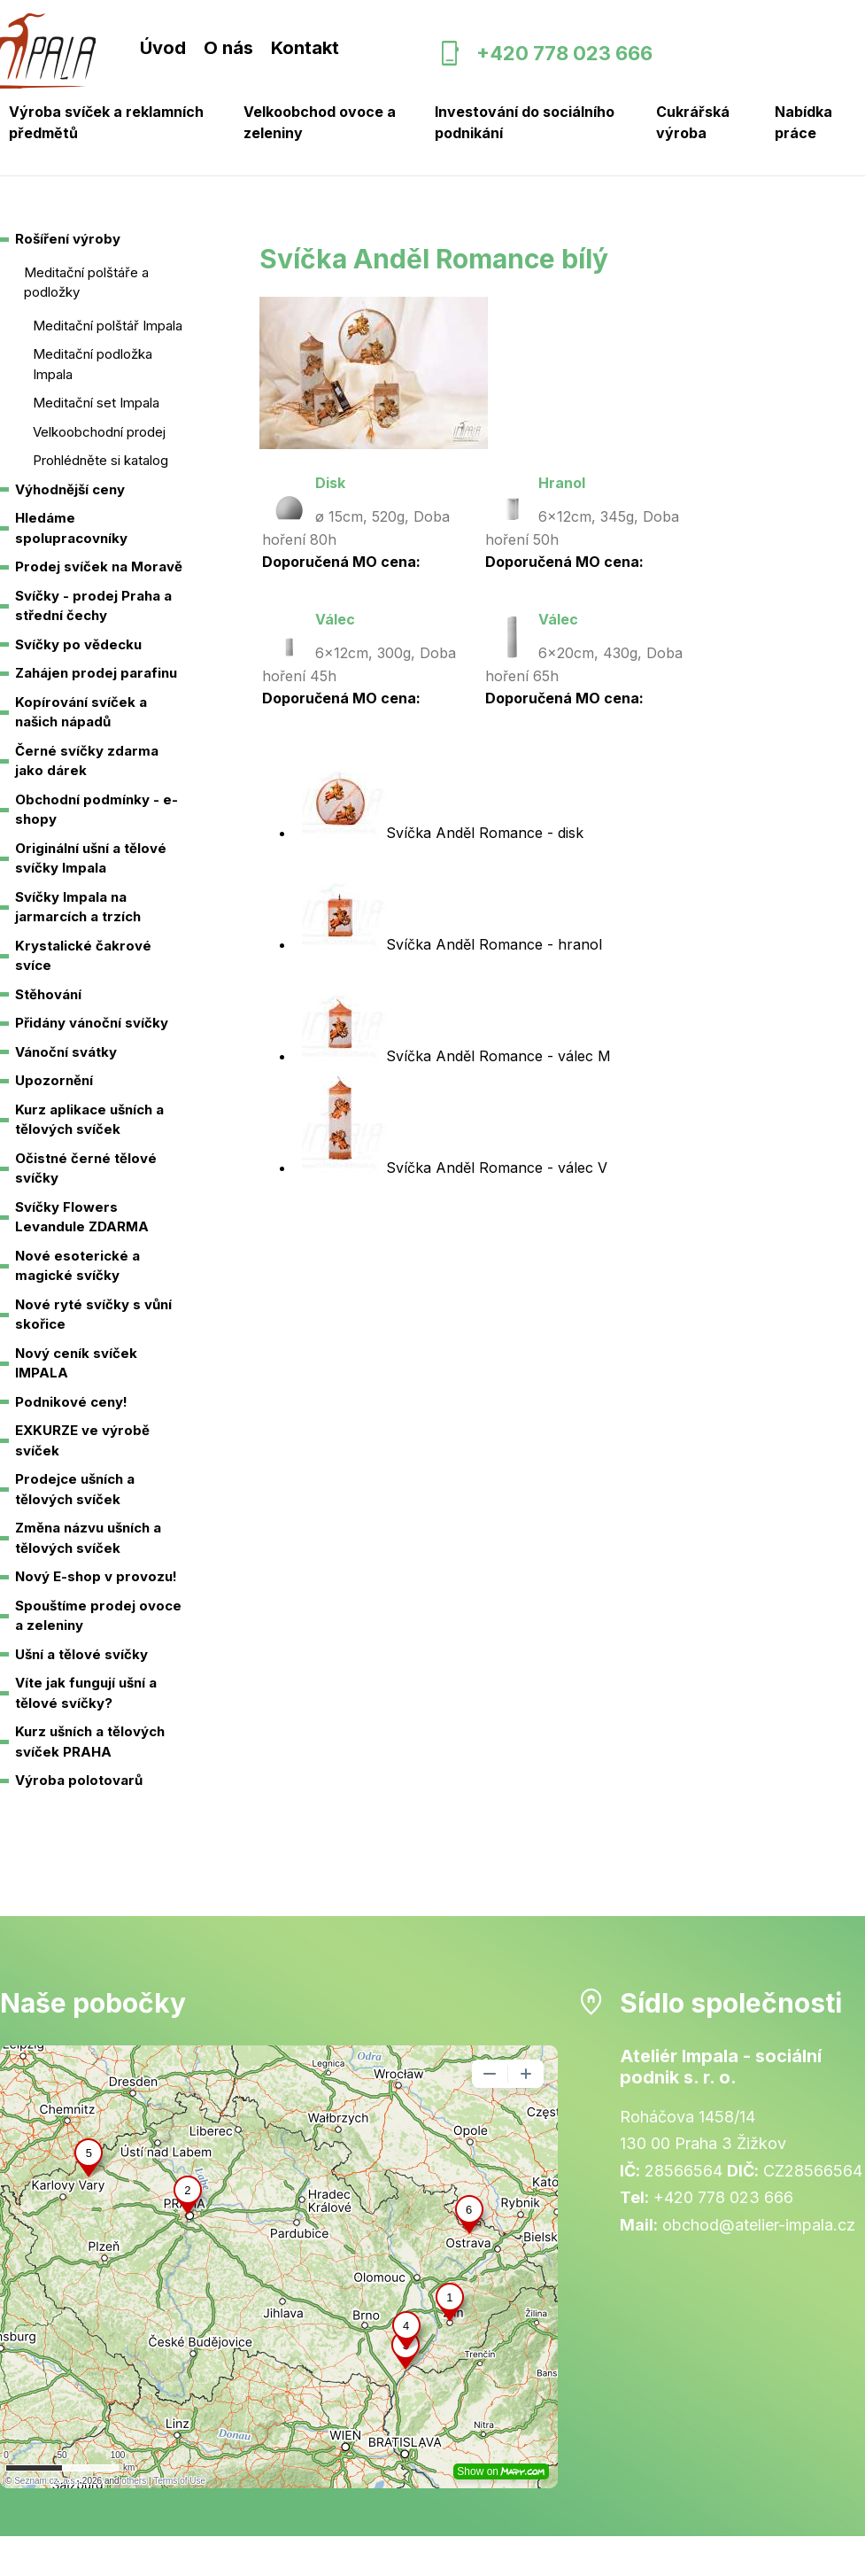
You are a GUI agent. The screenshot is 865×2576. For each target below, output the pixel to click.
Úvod (163, 47)
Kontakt (305, 47)
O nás (228, 47)
